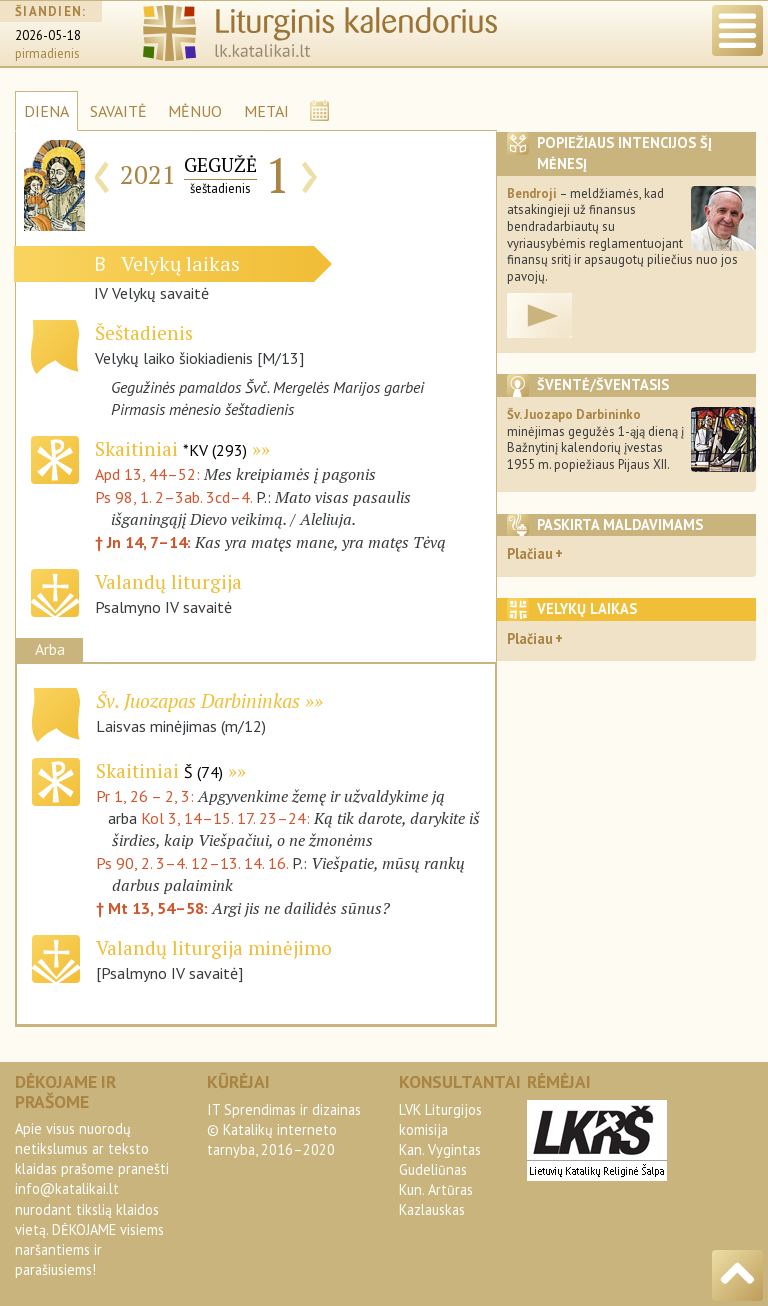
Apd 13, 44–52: (149, 474)
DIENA (46, 111)
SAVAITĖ (118, 111)
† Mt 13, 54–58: (154, 908)
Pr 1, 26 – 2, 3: (147, 796)
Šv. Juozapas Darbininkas (198, 700)
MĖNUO (195, 111)
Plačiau (530, 553)
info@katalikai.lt (67, 1188)
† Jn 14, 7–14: (145, 542)
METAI (266, 111)
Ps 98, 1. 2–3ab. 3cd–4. (173, 497)
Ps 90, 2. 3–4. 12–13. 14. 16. (192, 863)
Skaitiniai (171, 448)
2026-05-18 (48, 35)
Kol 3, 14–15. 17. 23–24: (227, 818)
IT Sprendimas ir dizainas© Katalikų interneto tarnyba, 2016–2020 (284, 1129)
